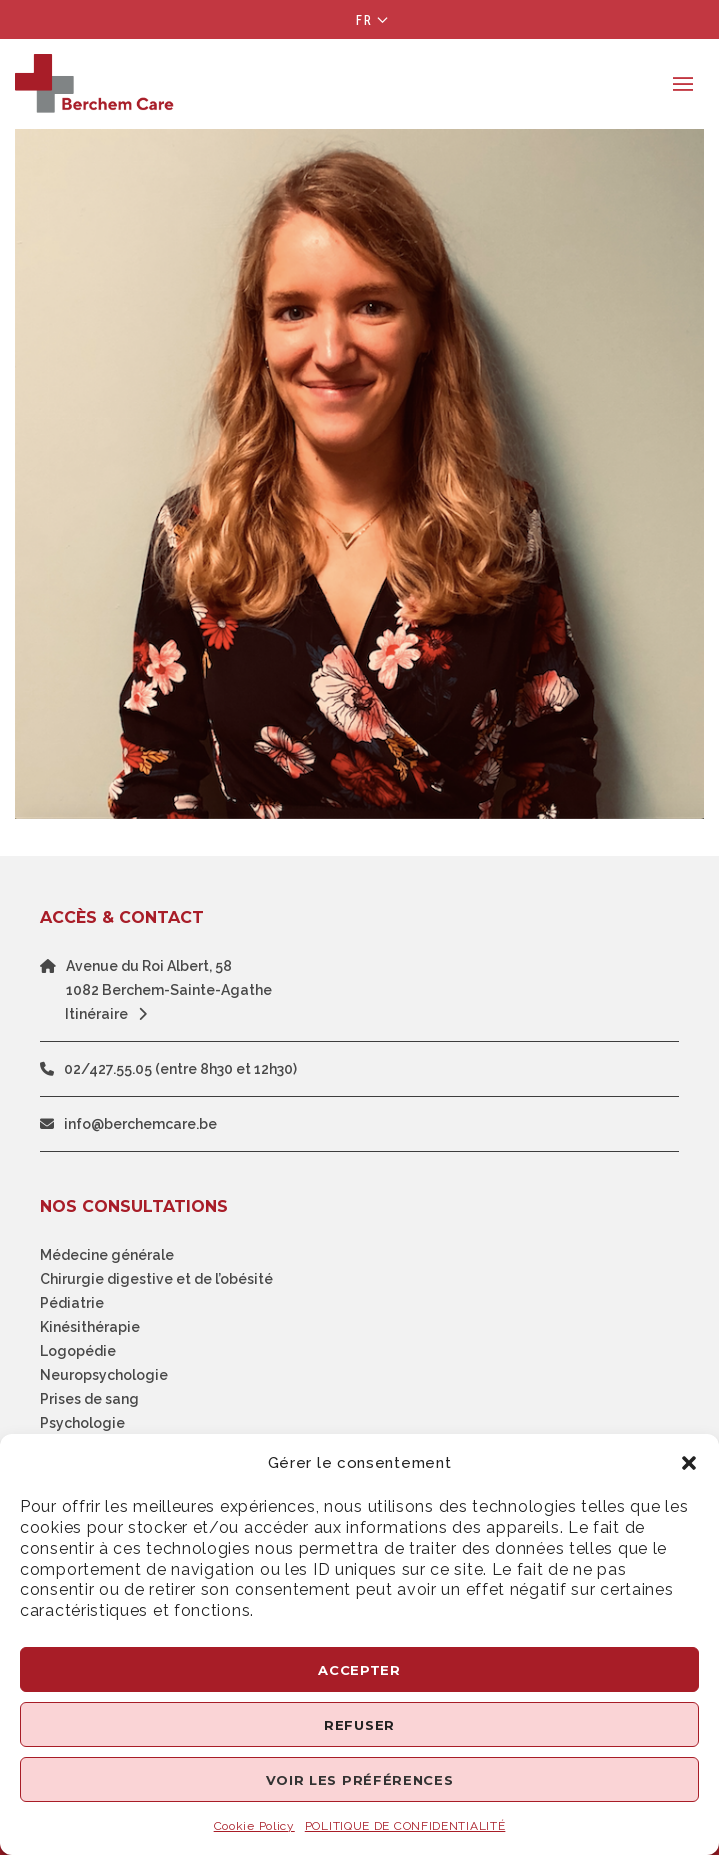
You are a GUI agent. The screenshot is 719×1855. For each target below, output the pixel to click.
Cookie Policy (254, 1826)
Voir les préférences (360, 1780)
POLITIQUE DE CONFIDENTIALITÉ (405, 1826)
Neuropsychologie (104, 1375)
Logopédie (78, 1351)
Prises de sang (89, 1399)
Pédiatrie (72, 1303)
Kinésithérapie (90, 1327)
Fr (364, 20)
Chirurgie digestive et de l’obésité (156, 1279)
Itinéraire (111, 1014)
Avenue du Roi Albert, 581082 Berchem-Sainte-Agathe (169, 978)
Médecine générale (107, 1255)
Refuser (359, 1725)
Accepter (359, 1670)
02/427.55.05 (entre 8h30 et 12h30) (180, 1069)
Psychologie (82, 1423)
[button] (689, 1463)
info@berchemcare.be (140, 1124)
